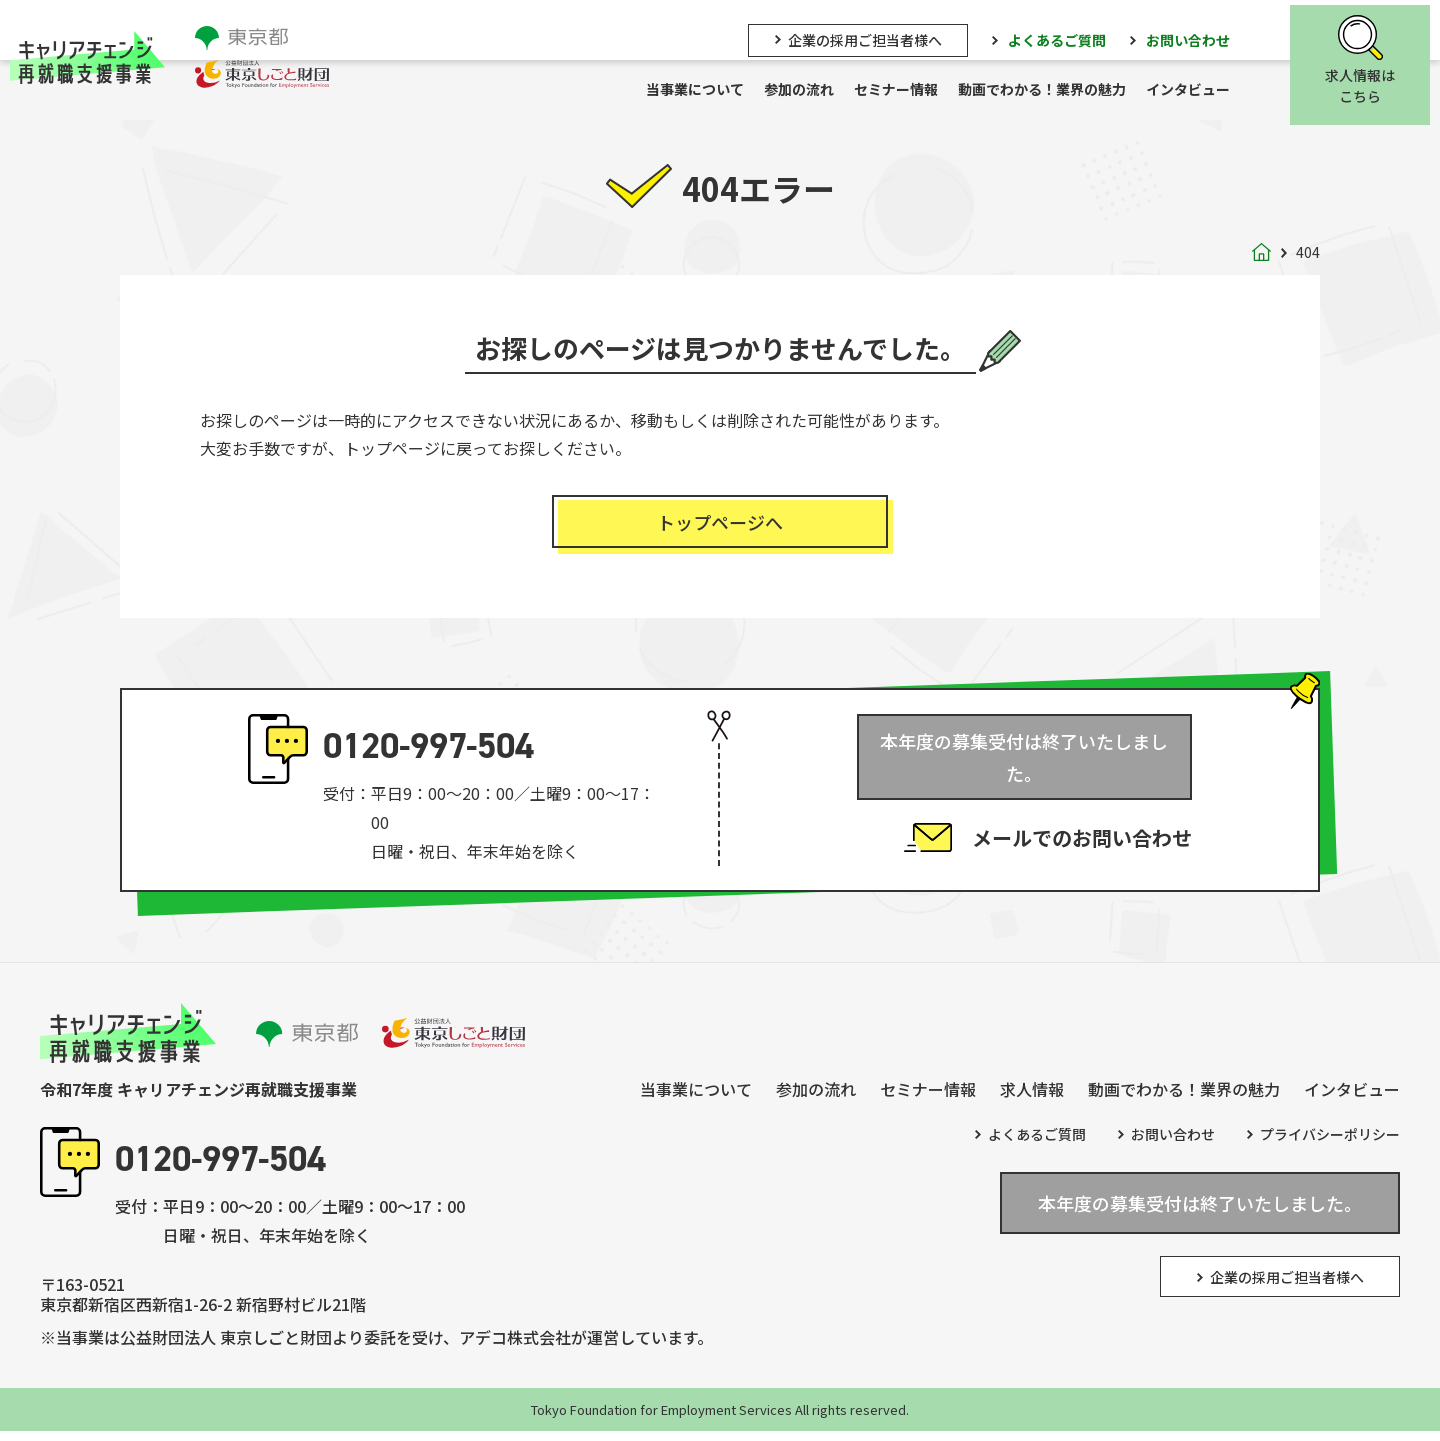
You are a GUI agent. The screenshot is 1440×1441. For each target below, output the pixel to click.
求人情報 (1032, 1098)
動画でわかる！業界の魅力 (1052, 91)
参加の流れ (809, 91)
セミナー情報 (906, 91)
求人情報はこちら (1370, 84)
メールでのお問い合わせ (1082, 823)
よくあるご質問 (1067, 37)
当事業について (705, 91)
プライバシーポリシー (1330, 1144)
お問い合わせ (1198, 37)
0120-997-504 (428, 755)
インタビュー (1198, 91)
